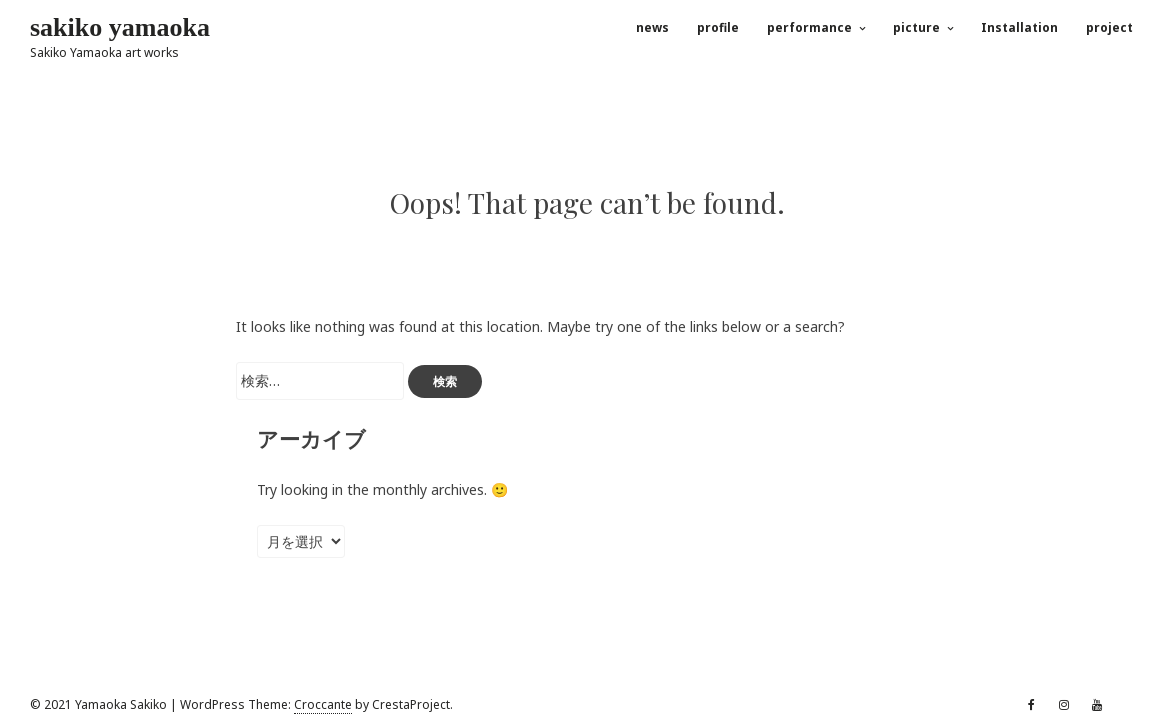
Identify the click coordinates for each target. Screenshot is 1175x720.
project (1109, 27)
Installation (1019, 27)
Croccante (323, 704)
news (652, 27)
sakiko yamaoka (120, 27)
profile (718, 27)
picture (916, 27)
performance (809, 27)
